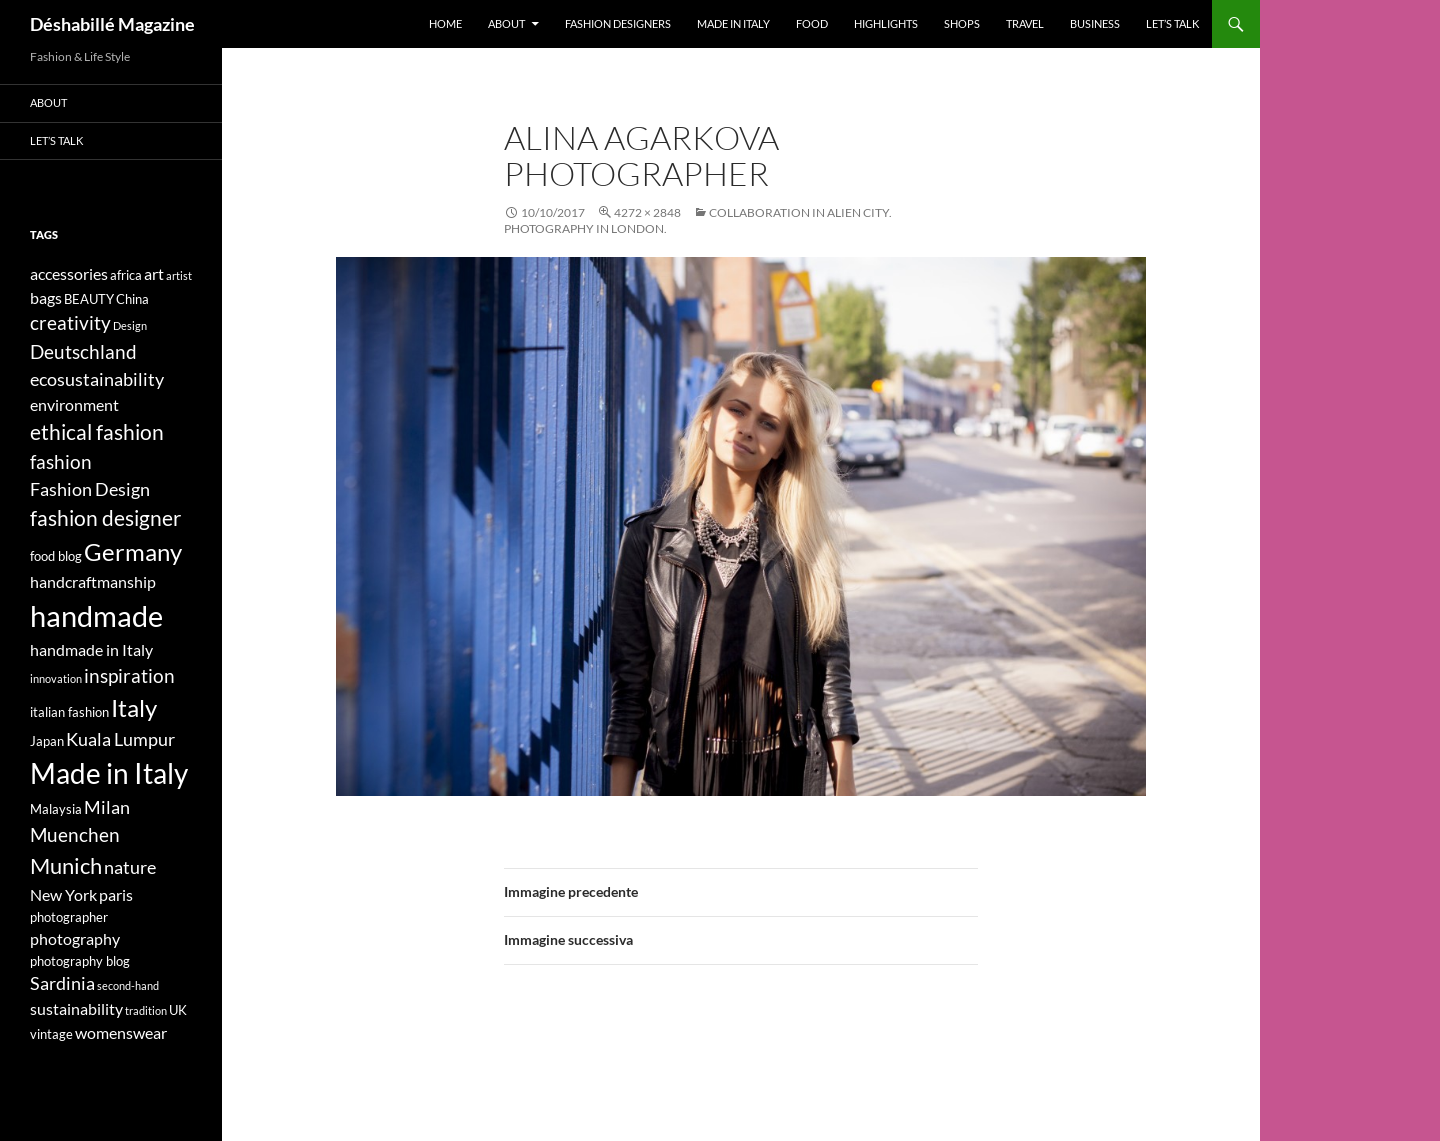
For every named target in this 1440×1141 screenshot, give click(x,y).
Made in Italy (733, 23)
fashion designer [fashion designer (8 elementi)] (105, 518)
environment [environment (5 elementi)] (74, 404)
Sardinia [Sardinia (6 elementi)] (62, 983)
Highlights (886, 23)
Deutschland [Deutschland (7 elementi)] (83, 351)
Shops (962, 23)
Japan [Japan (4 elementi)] (47, 741)
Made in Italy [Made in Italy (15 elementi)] (109, 773)
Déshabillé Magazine (112, 24)
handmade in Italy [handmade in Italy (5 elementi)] (91, 649)
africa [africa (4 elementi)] (126, 275)
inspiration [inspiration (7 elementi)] (129, 675)
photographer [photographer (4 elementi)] (69, 917)
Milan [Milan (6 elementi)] (107, 807)
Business (1095, 23)
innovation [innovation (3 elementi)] (56, 678)
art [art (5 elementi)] (154, 273)
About (506, 23)
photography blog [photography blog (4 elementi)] (80, 961)
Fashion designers (618, 23)
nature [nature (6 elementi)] (130, 867)
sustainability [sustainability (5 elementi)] (76, 1008)
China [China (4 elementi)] (132, 299)
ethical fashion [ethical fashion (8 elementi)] (97, 432)
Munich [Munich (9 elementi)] (66, 865)
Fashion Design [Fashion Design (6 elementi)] (90, 489)
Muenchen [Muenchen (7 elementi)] (75, 834)
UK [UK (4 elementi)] (178, 1010)
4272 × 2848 (647, 212)
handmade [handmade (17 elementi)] (96, 615)
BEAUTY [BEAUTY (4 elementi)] (89, 299)
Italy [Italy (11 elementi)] (134, 707)
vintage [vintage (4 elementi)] (51, 1034)
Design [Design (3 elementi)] (130, 325)
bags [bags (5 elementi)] (46, 297)
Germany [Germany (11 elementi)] (133, 551)
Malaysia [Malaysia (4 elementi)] (56, 809)
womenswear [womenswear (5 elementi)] (121, 1032)
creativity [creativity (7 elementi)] (70, 322)
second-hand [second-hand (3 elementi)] (128, 985)
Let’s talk (1172, 23)
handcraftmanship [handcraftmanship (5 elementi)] (93, 581)
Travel (1025, 23)
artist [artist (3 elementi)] (179, 275)
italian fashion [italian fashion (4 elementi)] (69, 712)
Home (445, 23)
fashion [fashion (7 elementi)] (61, 461)
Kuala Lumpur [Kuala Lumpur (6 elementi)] (120, 739)
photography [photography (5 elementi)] (75, 938)
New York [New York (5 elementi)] (63, 894)
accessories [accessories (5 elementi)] (69, 273)
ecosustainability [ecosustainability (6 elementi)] (97, 379)
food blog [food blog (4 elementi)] (56, 556)
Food (812, 23)
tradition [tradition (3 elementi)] (146, 1010)
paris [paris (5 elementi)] (116, 894)
